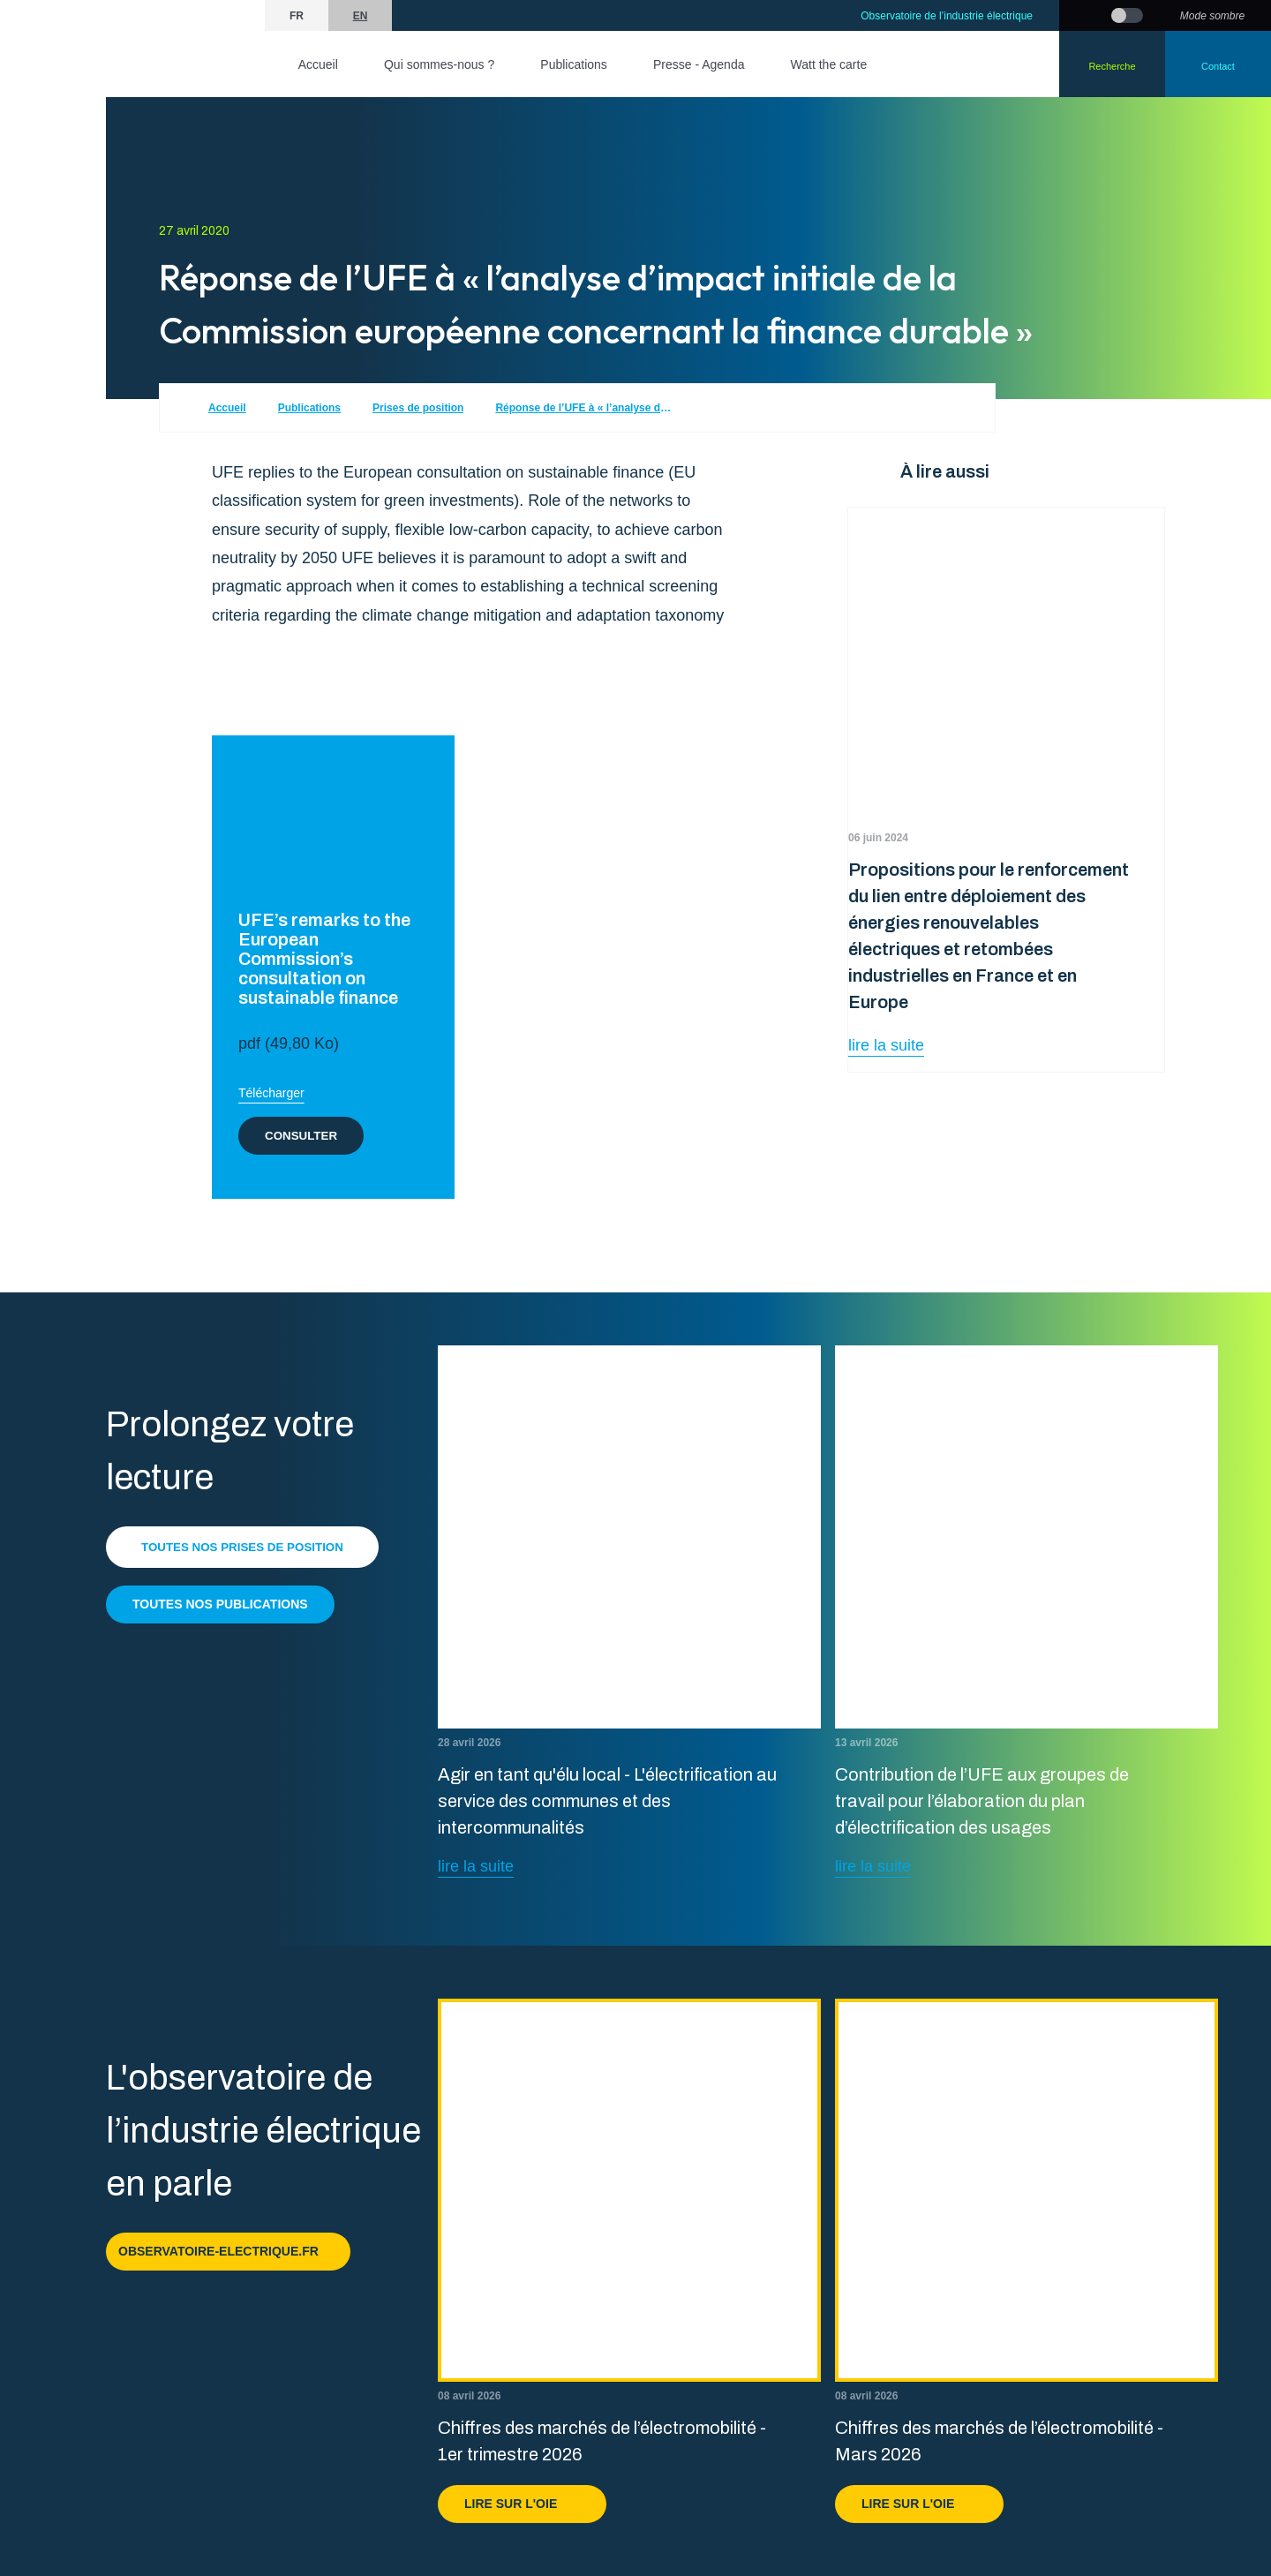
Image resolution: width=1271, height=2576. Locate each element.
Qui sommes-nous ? (439, 64)
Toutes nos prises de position (247, 1547)
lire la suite (886, 1045)
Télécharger (271, 1093)
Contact (1218, 66)
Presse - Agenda (699, 64)
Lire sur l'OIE (522, 2504)
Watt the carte (829, 64)
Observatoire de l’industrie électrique (947, 16)
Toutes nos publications (220, 1604)
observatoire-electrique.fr (228, 2251)
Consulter (303, 1135)
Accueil (318, 64)
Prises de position (417, 408)
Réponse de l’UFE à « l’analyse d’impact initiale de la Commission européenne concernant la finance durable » (583, 408)
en (360, 16)
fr (297, 16)
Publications (573, 64)
